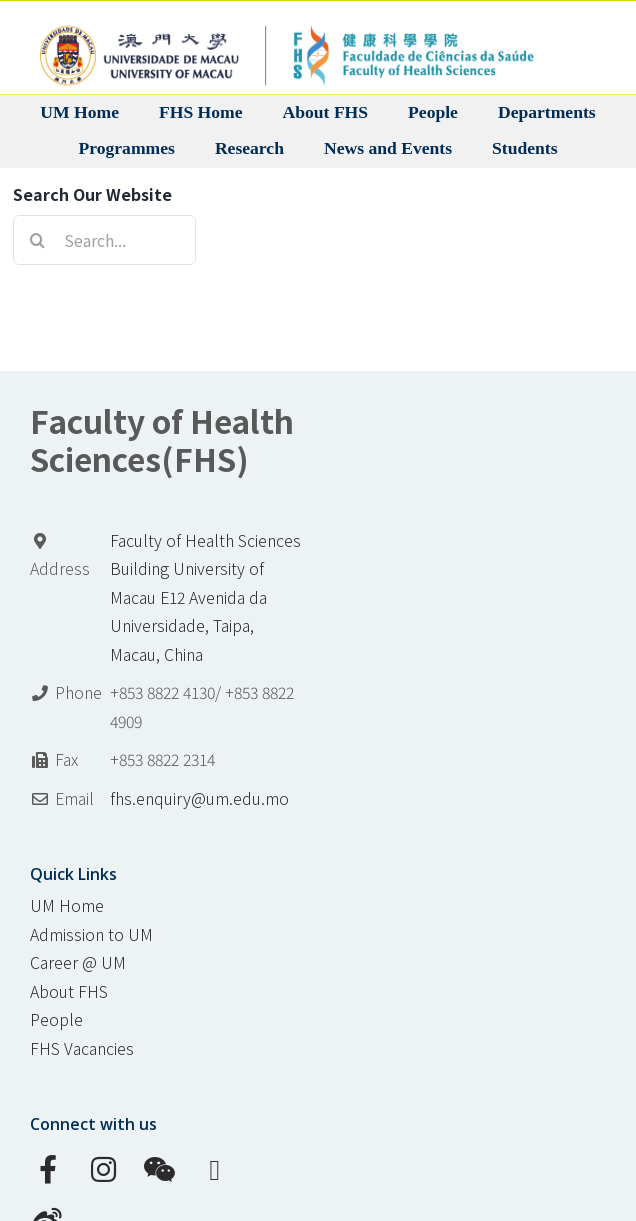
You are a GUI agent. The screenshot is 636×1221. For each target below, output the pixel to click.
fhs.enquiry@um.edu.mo (199, 798)
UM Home (67, 905)
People (56, 1019)
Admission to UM (91, 934)
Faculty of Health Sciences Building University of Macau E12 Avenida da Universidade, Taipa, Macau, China (205, 597)
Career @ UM (78, 962)
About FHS (69, 991)
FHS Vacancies (82, 1048)
